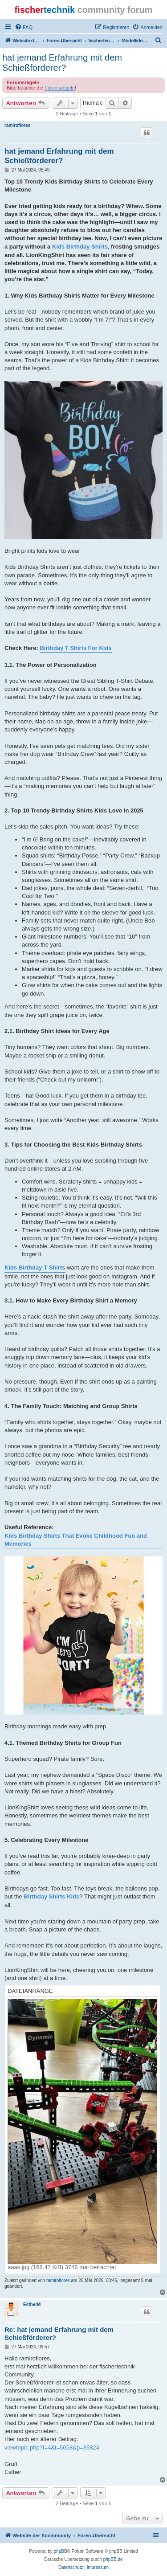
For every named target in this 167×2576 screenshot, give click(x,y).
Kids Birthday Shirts (80, 246)
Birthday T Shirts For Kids (75, 648)
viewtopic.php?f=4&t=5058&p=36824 (51, 2447)
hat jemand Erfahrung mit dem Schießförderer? (62, 63)
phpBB (60, 2551)
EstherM (32, 2304)
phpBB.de (113, 2559)
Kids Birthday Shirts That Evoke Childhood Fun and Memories (75, 1539)
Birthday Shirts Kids (51, 1896)
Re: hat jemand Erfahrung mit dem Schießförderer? (59, 2334)
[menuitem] (24, 27)
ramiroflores (17, 125)
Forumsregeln (60, 87)
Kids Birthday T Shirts (34, 1267)
